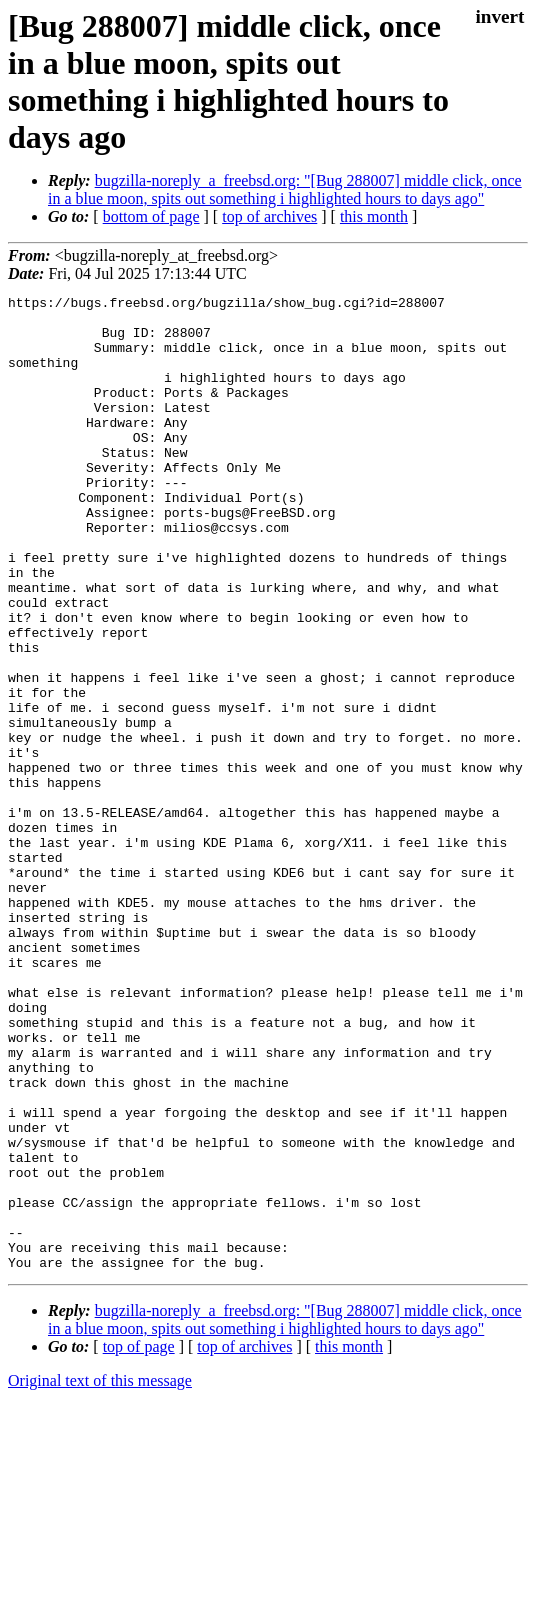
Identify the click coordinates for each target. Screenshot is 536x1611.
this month (374, 216)
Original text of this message (100, 1575)
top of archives (269, 216)
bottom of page (151, 216)
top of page (139, 1541)
